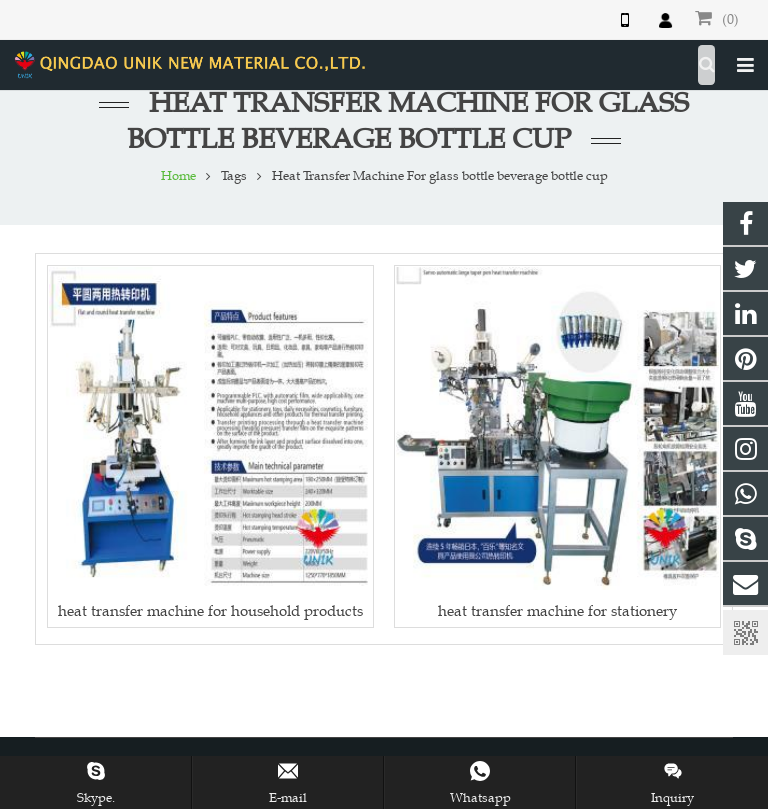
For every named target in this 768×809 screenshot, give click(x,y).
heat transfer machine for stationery (557, 610)
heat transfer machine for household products (210, 610)
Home (178, 176)
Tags (234, 176)
